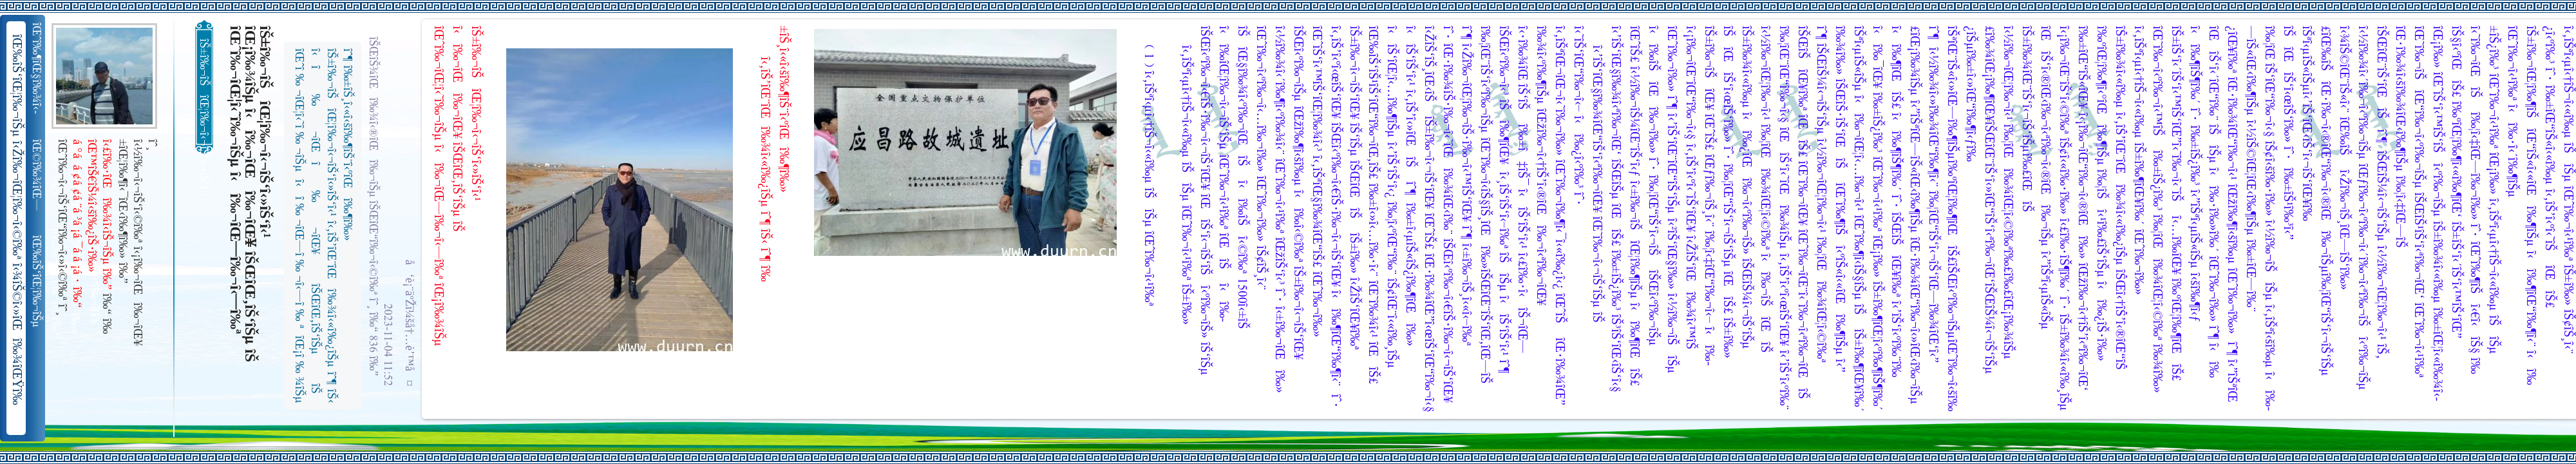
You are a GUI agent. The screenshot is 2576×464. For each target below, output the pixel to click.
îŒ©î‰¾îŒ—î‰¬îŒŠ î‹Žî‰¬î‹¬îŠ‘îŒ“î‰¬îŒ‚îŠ (37, 175)
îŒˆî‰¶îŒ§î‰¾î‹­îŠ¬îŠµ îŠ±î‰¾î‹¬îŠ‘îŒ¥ (37, 68)
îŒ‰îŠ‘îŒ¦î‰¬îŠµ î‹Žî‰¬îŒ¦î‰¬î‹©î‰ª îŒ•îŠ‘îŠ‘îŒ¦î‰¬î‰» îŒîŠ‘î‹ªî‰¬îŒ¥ (37, 281)
